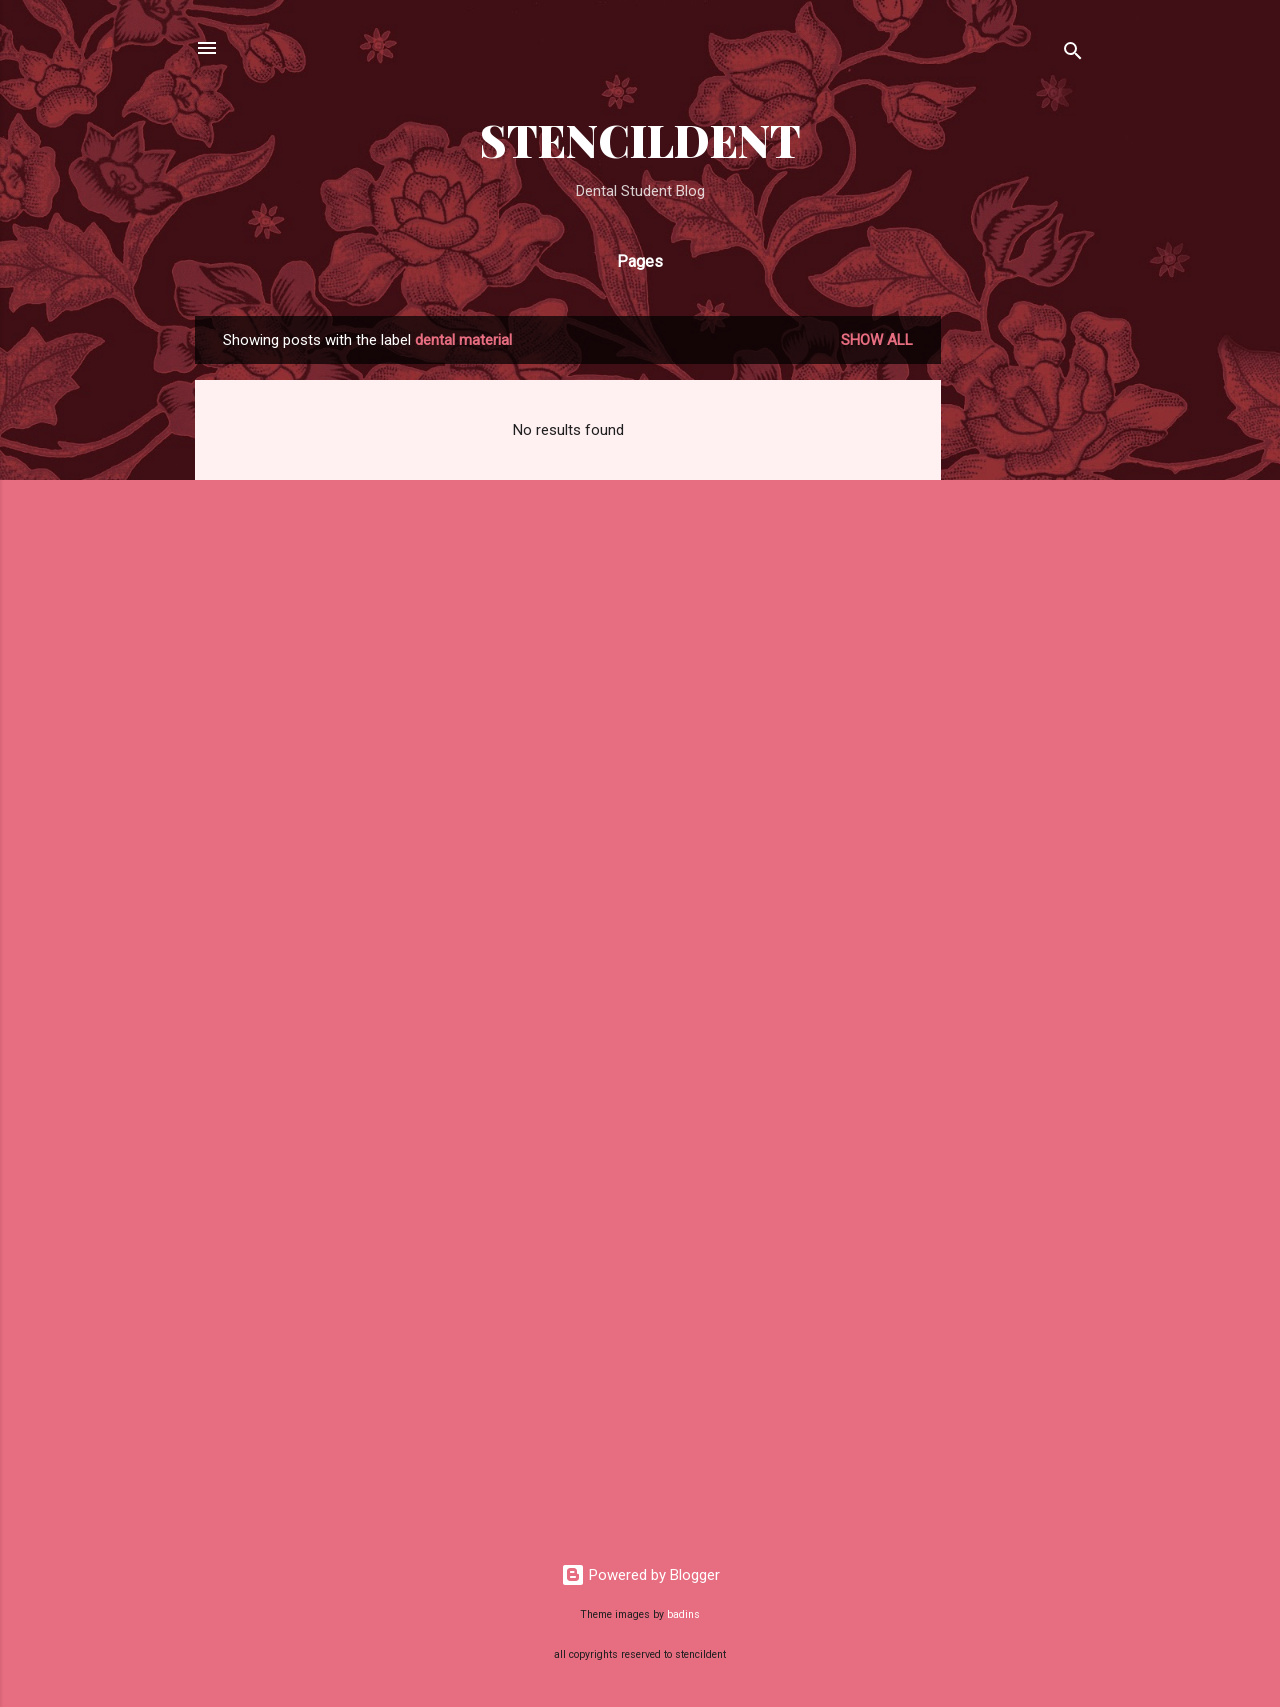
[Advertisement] (1021, 616)
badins (683, 1614)
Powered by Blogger (640, 1575)
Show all (877, 340)
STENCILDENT (640, 139)
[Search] (1073, 54)
